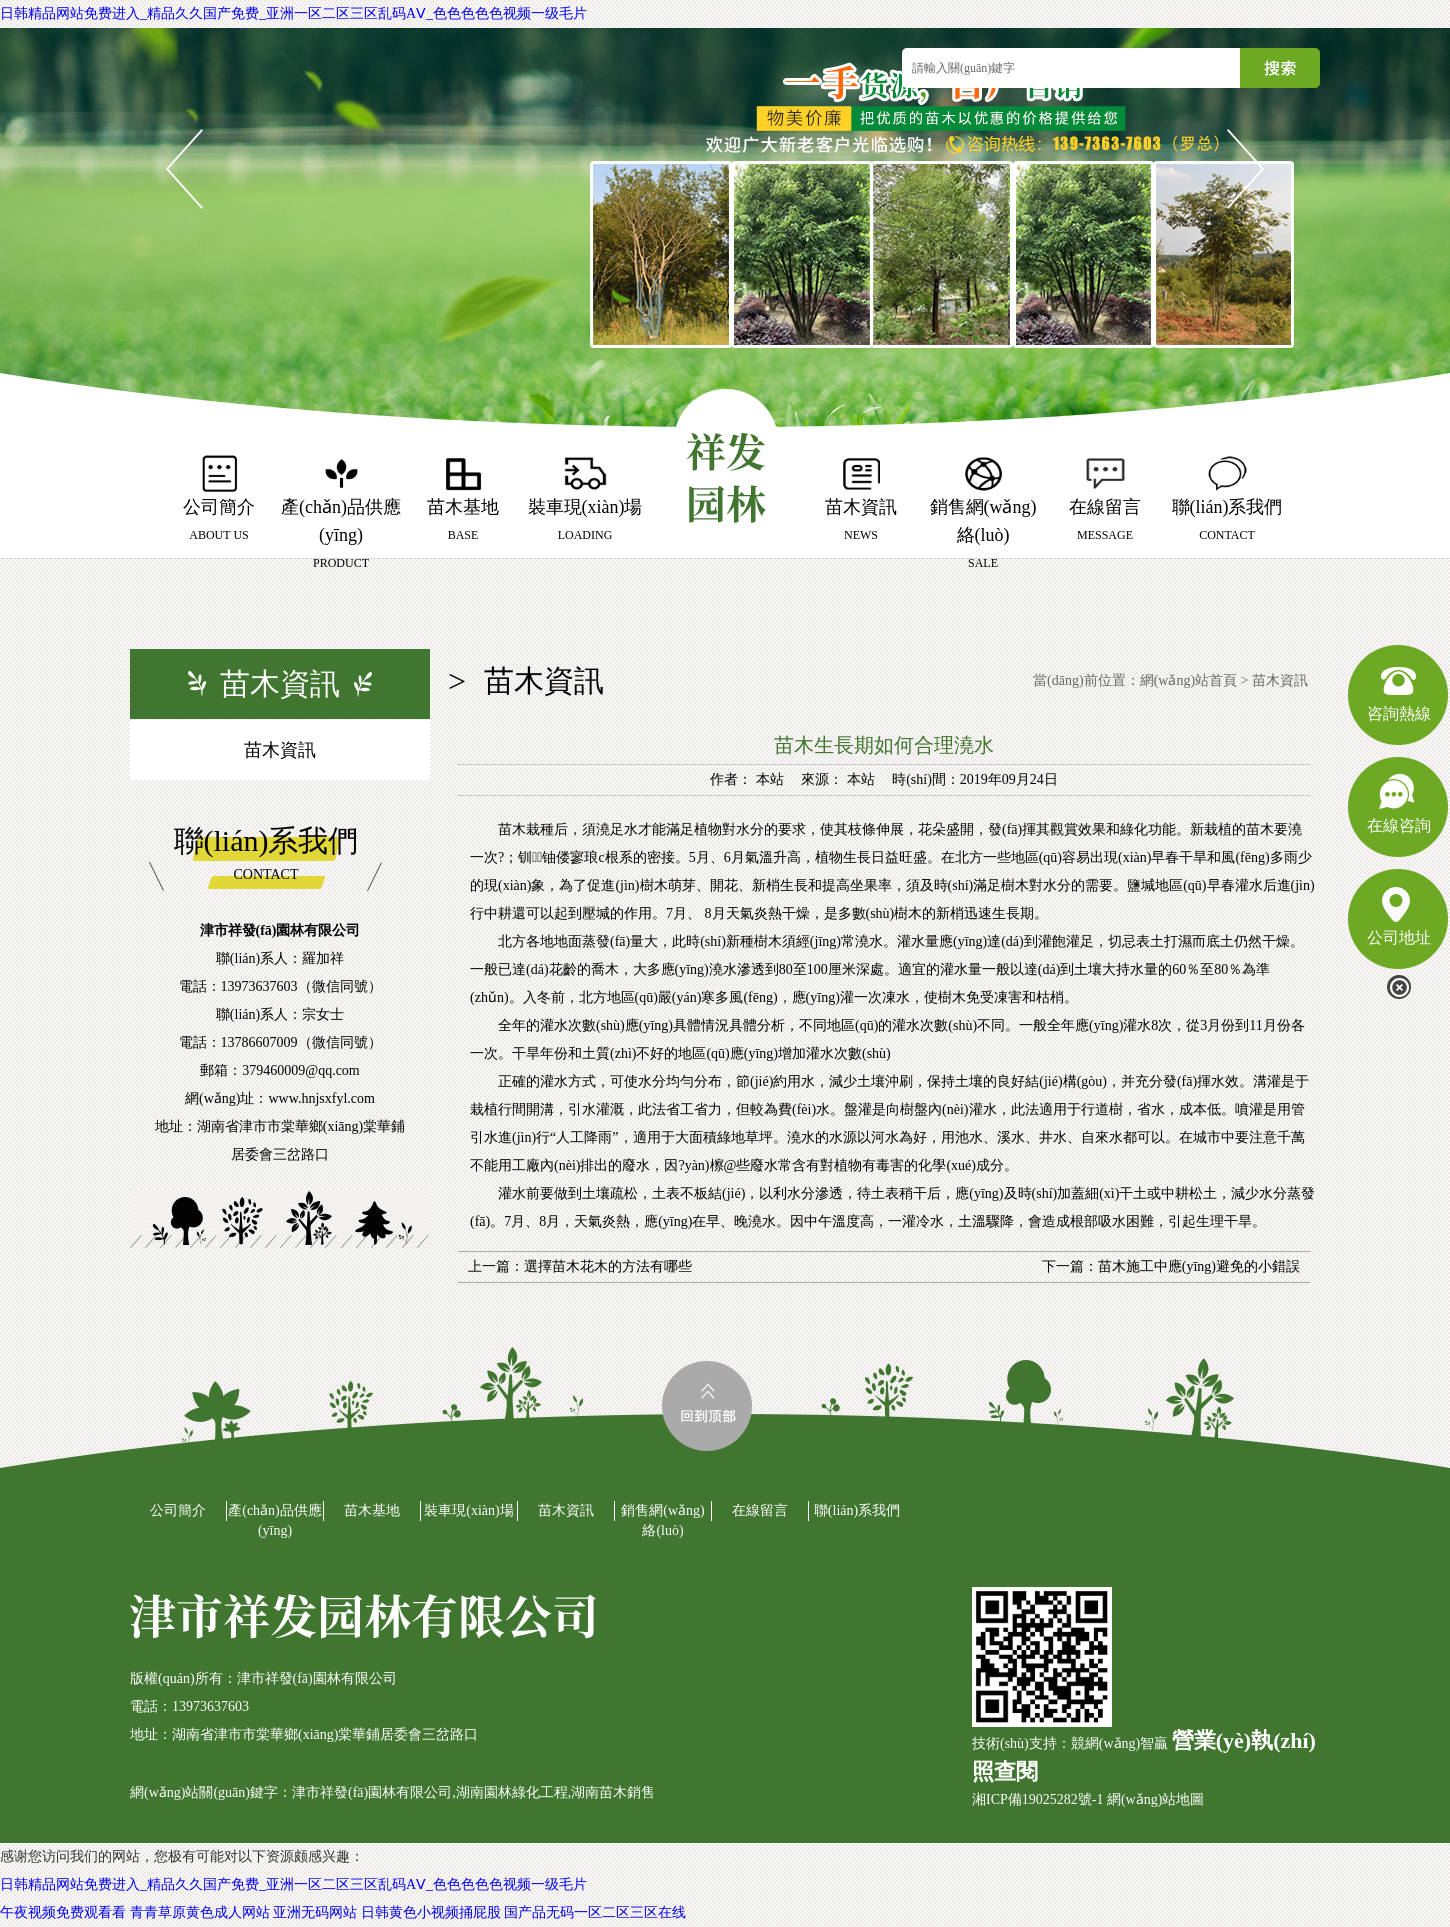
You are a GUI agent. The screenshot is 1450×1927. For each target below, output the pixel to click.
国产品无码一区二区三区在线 (595, 1912)
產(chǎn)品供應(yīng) (275, 1520)
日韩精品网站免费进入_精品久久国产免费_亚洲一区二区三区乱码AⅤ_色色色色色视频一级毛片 (293, 13)
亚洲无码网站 (315, 1912)
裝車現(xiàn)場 (468, 1510)
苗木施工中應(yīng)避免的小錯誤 (1199, 1266)
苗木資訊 (280, 750)
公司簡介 (178, 1510)
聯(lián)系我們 (857, 1510)
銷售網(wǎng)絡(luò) (662, 1520)
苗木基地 (372, 1510)
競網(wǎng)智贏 (1119, 1743)
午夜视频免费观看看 (63, 1912)
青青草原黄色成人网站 (200, 1912)
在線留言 (760, 1510)
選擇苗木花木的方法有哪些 (608, 1266)
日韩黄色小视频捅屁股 (431, 1912)
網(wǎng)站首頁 (1188, 680)
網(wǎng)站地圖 (1155, 1799)
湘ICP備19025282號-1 (1037, 1799)
